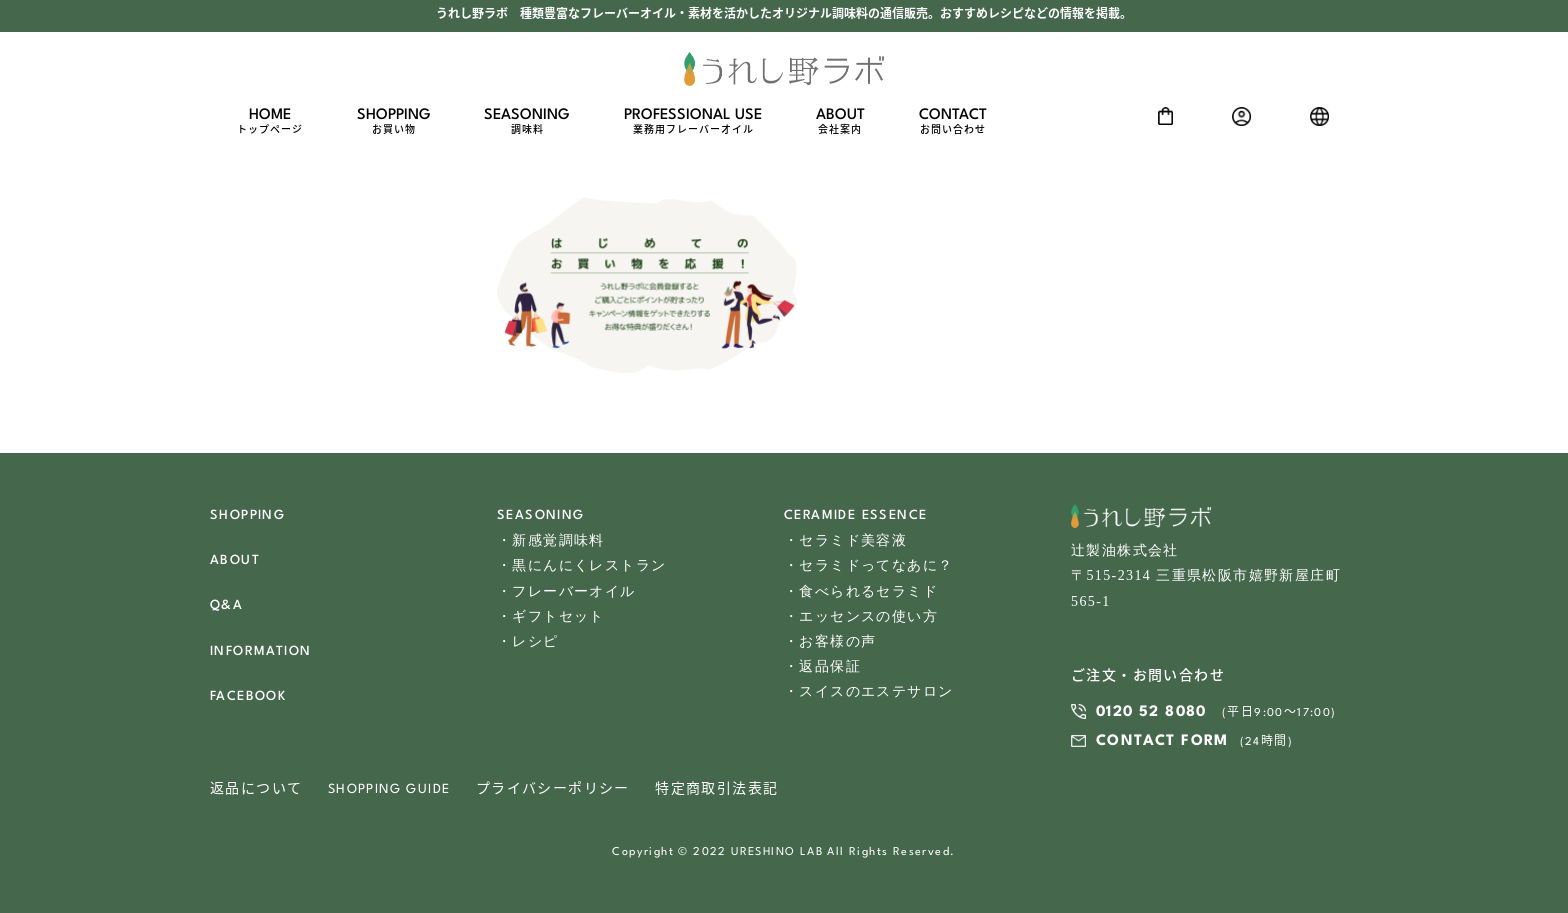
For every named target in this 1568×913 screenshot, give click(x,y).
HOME (270, 122)
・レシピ (528, 641)
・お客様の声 (830, 641)
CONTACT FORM (1162, 741)
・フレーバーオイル (566, 591)
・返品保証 (822, 666)
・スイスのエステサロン (868, 691)
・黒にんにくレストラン (581, 565)
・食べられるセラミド (861, 591)
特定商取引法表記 (716, 789)
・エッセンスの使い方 (861, 616)
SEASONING (527, 122)
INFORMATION (260, 651)
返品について (256, 789)
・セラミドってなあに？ (868, 565)
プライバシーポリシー (553, 789)
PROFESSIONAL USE (693, 122)
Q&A (226, 605)
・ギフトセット (551, 616)
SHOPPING (394, 122)
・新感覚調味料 (551, 540)
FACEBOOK (248, 696)
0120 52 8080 (1151, 712)
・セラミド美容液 (845, 540)
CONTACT (953, 122)
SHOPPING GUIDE (389, 789)
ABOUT (840, 122)
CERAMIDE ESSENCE (855, 515)
